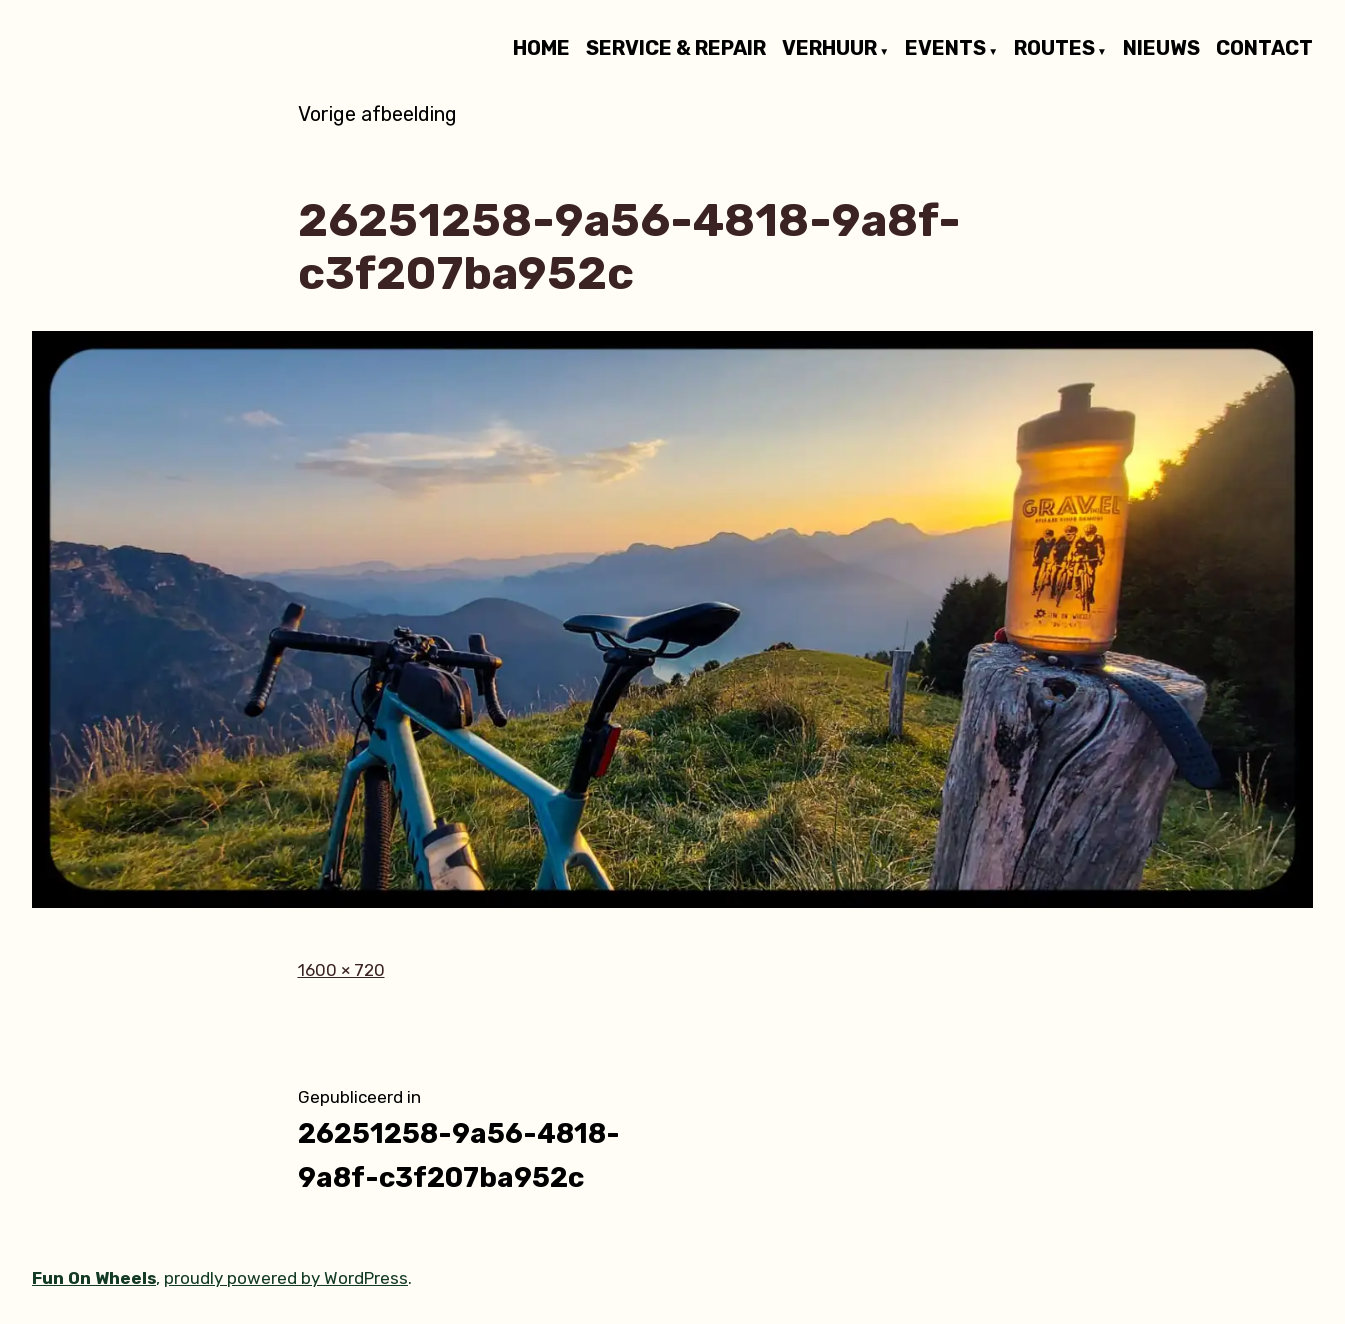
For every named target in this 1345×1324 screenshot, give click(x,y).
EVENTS (945, 49)
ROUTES (1054, 49)
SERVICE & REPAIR (676, 49)
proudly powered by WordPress (286, 1278)
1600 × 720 (341, 970)
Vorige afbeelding (377, 114)
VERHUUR (829, 49)
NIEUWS (1161, 49)
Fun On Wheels (94, 1278)
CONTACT (1264, 49)
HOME (541, 49)
